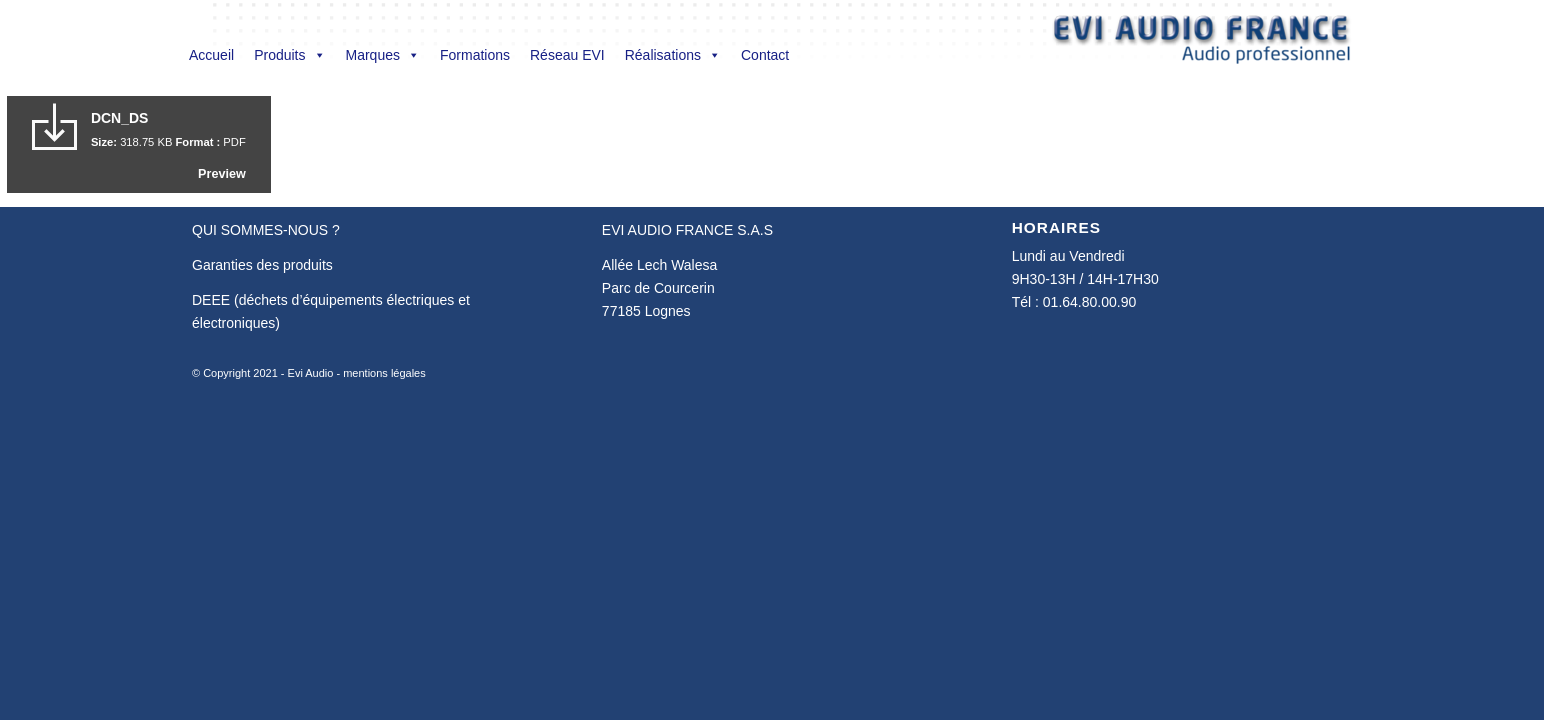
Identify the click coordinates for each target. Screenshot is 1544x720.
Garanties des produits (262, 265)
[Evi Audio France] (1202, 44)
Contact (765, 55)
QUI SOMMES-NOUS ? (266, 230)
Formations (475, 55)
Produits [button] (289, 55)
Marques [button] (383, 55)
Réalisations (673, 55)
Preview (222, 174)
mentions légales (384, 373)
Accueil (211, 55)
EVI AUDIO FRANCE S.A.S (687, 230)
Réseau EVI (567, 55)
